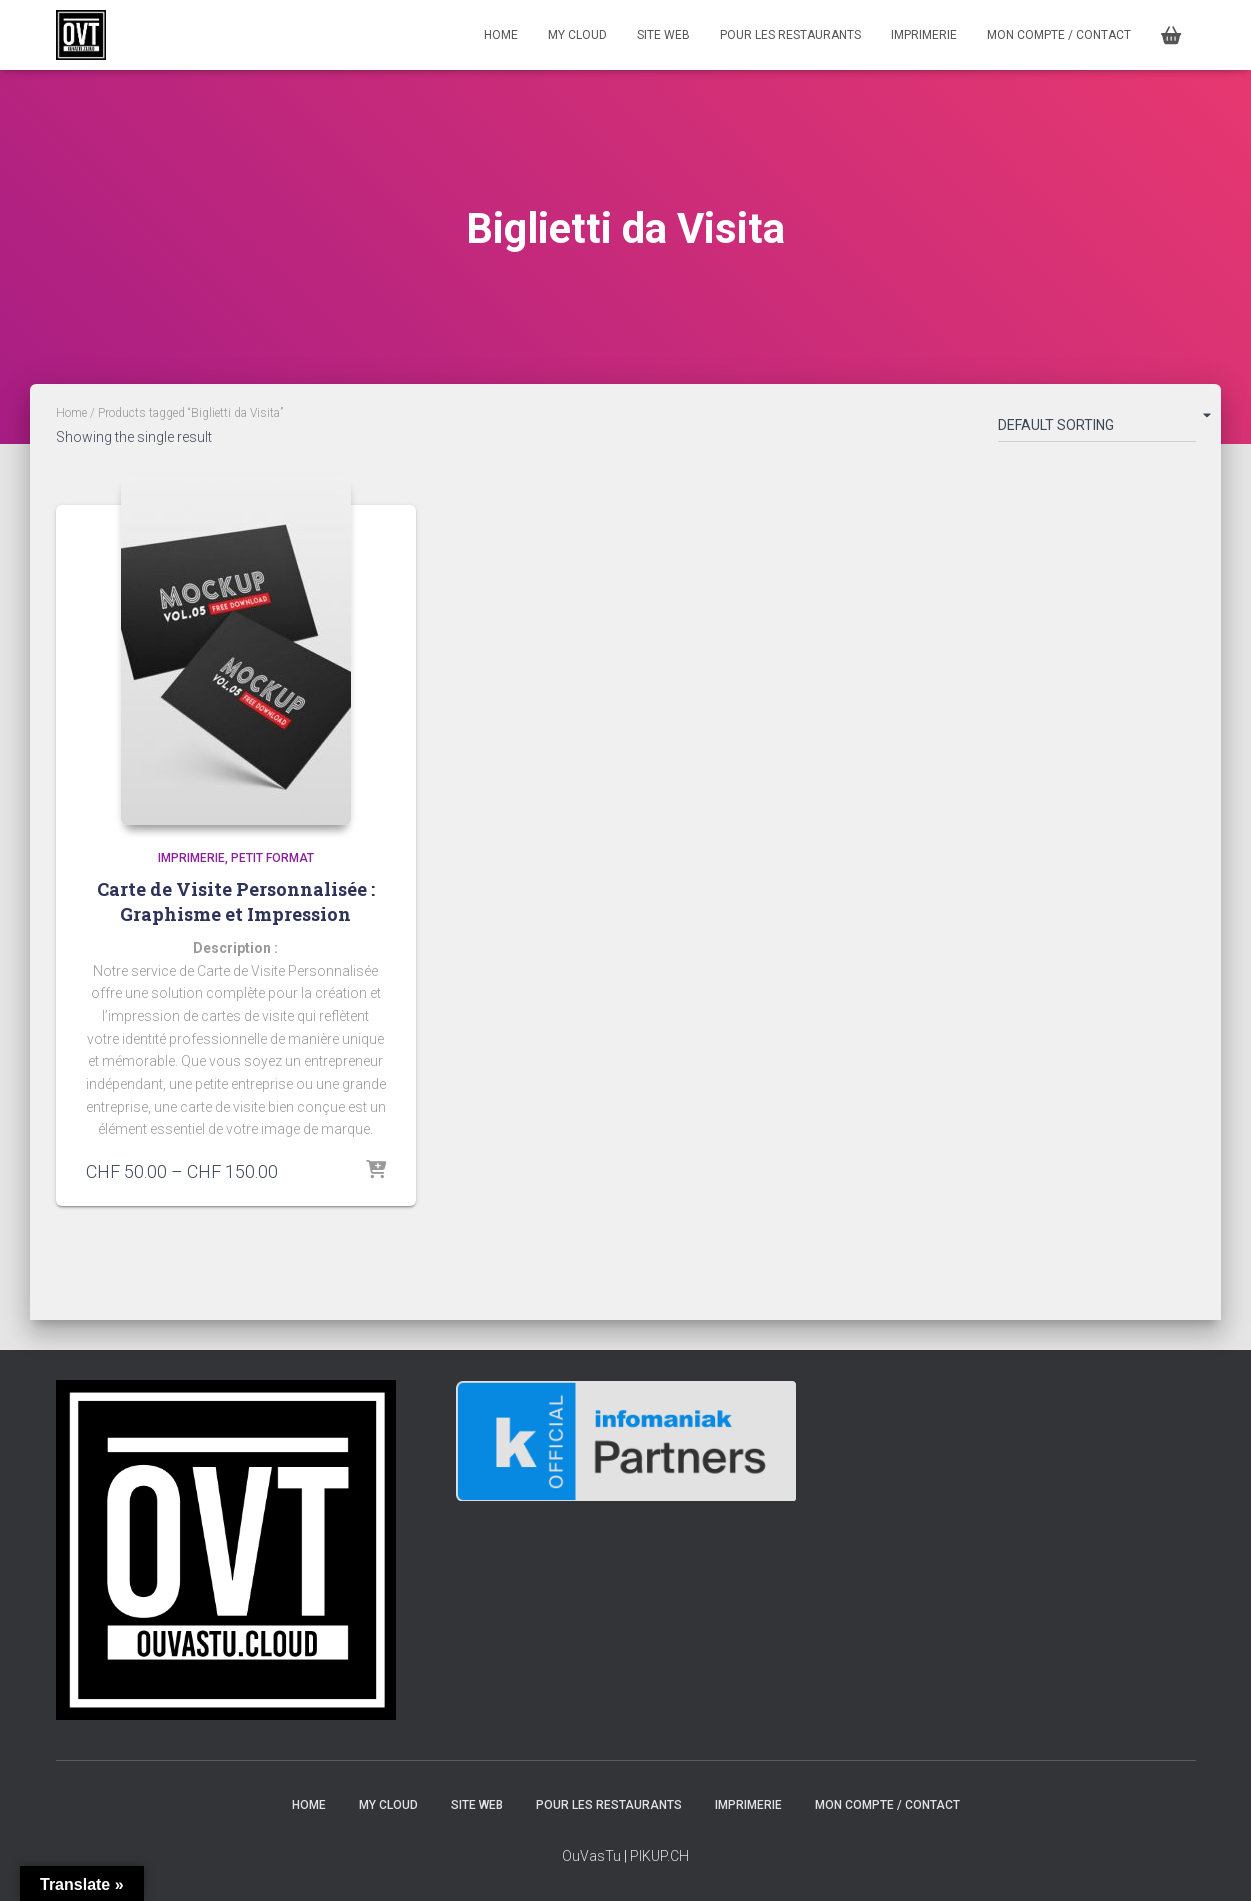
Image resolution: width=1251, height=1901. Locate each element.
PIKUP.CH (659, 1856)
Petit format (272, 858)
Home (71, 413)
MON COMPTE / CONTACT (1059, 35)
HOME (501, 35)
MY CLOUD (577, 35)
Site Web (663, 35)
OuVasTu (591, 1856)
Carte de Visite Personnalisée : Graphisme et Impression (236, 901)
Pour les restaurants (790, 35)
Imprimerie (924, 35)
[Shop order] (1097, 429)
